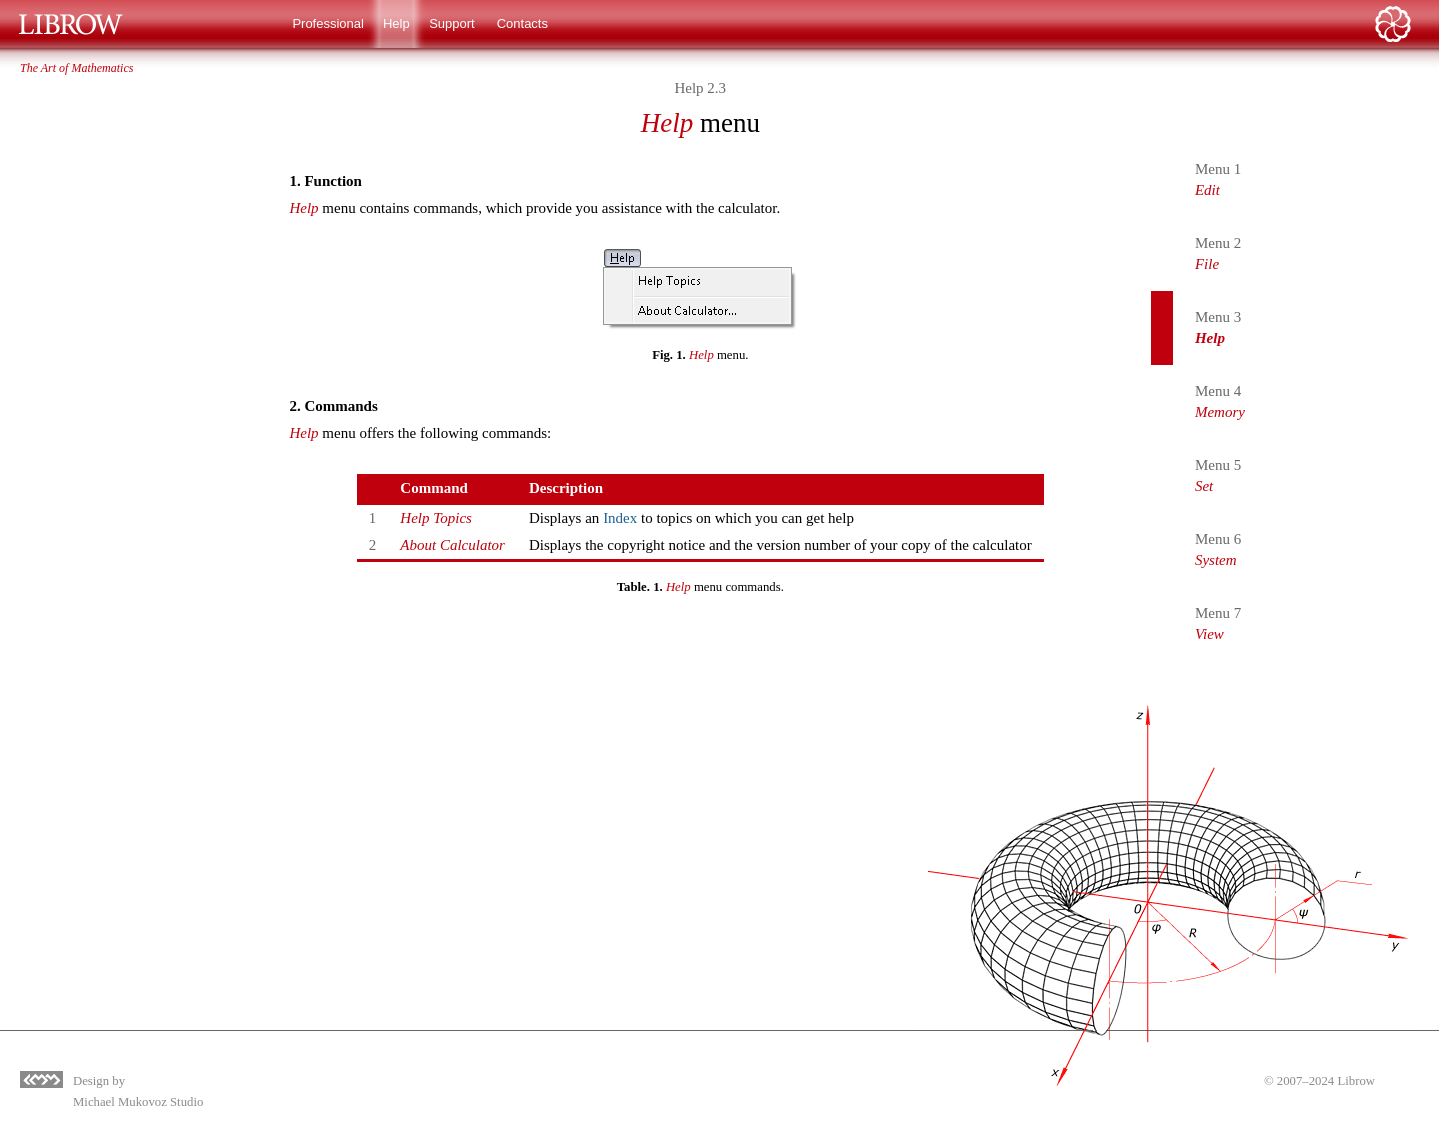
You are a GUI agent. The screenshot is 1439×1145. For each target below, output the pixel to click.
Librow (1356, 1081)
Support (452, 23)
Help (396, 23)
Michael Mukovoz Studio (138, 1102)
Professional (328, 23)
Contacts (522, 23)
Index (620, 518)
